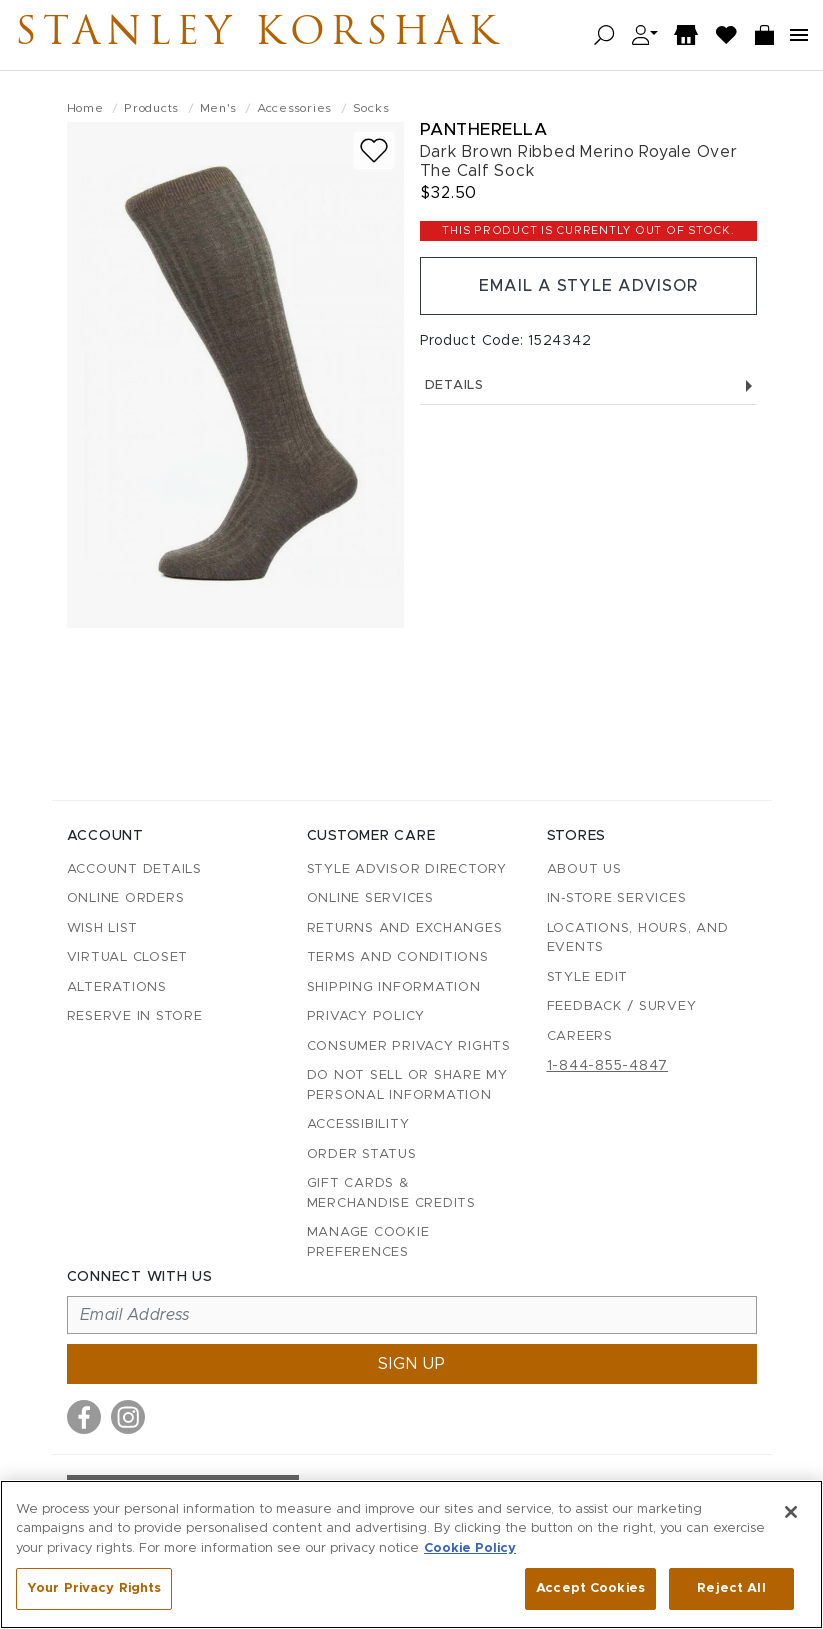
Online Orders (126, 898)
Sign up (412, 1364)
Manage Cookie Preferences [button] (368, 1242)
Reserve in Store (135, 1016)
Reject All (731, 1588)
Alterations (117, 987)
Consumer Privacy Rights (409, 1046)
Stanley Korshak (259, 35)
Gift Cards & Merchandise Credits (391, 1193)
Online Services (370, 898)
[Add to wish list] (374, 150)
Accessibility (358, 1124)
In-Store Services (617, 898)
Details (588, 385)
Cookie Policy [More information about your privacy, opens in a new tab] (470, 1548)
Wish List (102, 928)
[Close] (791, 1512)
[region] (411, 1554)
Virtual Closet (128, 957)
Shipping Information (394, 987)
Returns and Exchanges (405, 928)
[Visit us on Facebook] (84, 1417)
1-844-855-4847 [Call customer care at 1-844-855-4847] (608, 1066)
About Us (584, 869)
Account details (134, 869)
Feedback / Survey (622, 1006)
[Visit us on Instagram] (128, 1417)
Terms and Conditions (398, 957)
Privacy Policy (366, 1016)
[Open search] (604, 35)
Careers (580, 1036)
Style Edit (588, 977)
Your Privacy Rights (94, 1588)
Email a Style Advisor (588, 286)
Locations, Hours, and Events (638, 938)
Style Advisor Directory (407, 869)
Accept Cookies (590, 1588)
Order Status (362, 1154)
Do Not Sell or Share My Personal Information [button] (407, 1085)
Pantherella (484, 129)
